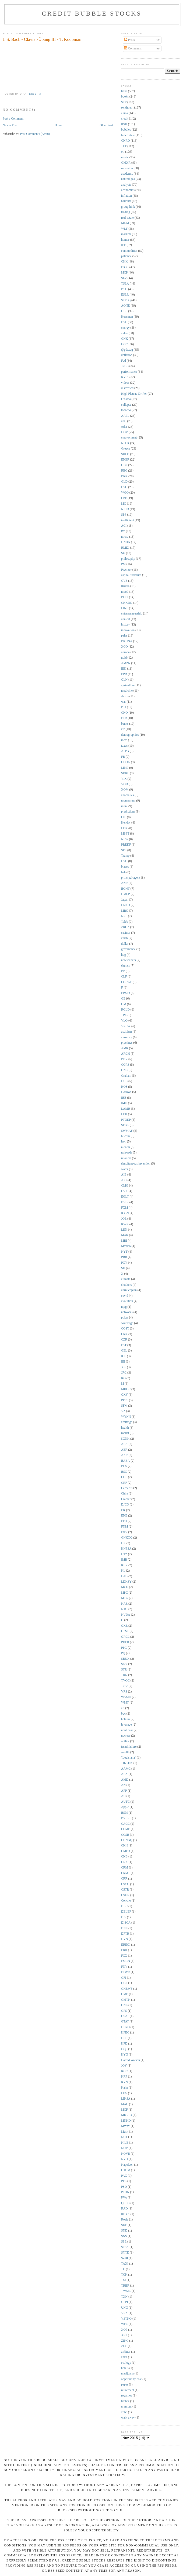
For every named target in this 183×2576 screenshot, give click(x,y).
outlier (125, 1741)
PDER (125, 1642)
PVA (124, 2197)
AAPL (125, 416)
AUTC (125, 1801)
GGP (124, 1983)
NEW (124, 839)
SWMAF (127, 1131)
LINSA (125, 2098)
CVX (124, 1191)
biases (125, 866)
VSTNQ (126, 2318)
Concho (126, 1900)
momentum (128, 800)
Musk (124, 2131)
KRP (124, 2076)
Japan (124, 899)
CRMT (125, 1873)
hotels (125, 2368)
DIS (123, 1917)
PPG (124, 1648)
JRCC (125, 366)
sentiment (127, 107)
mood (124, 592)
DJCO (125, 1504)
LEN (124, 1229)
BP (123, 971)
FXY (124, 1532)
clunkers (126, 1285)
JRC (123, 1372)
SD (123, 1268)
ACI (123, 525)
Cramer (126, 1499)
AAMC (126, 1768)
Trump (125, 855)
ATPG (125, 751)
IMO (124, 1103)
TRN (124, 1675)
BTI (123, 707)
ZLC (124, 2346)
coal (123, 421)
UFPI (124, 2302)
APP (124, 1790)
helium (125, 1719)
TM (123, 2280)
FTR (124, 718)
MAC (124, 2104)
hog (123, 955)
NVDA (125, 1614)
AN (123, 1785)
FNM (124, 1526)
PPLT (124, 1400)
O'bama (126, 399)
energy (125, 327)
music (125, 157)
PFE (123, 2181)
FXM (124, 1207)
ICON (125, 1213)
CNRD (125, 140)
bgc (123, 1713)
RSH (124, 124)
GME (124, 1994)
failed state (128, 135)
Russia (125, 586)
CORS (125, 1064)
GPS (124, 2011)
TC (123, 2269)
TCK (124, 2274)
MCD (124, 1587)
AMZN (125, 663)
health (125, 1427)
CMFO (125, 1851)
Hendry (126, 822)
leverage (126, 1724)
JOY (124, 2065)
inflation (126, 195)
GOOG (125, 762)
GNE (124, 2005)
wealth (125, 1752)
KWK (125, 1224)
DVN (124, 1939)
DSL (124, 322)
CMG (124, 1185)
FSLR (125, 1202)
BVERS (126, 1818)
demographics (130, 734)
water (124, 1169)
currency (126, 1037)
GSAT (125, 2016)
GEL (124, 1350)
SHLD (125, 454)
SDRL (125, 773)
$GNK (125, 1438)
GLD (124, 481)
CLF (124, 976)
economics (128, 190)
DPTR (125, 1933)
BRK (124, 476)
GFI (123, 1977)
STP (123, 102)
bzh (123, 872)
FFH (124, 1521)
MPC (124, 1592)
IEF (123, 245)
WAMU (126, 1697)
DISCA (126, 1922)
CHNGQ (126, 1840)
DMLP (125, 894)
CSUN (125, 1895)
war (123, 701)
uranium (126, 2406)
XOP (124, 2329)
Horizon (126, 1092)
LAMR (125, 1109)
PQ (123, 1653)
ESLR (125, 294)
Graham (126, 1075)
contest (125, 619)
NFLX (125, 443)
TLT (123, 146)
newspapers (128, 960)
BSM (124, 1813)
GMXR (126, 162)
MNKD (126, 2120)
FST (123, 1345)
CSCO (125, 1884)
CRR (124, 1878)
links (124, 91)
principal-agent (130, 877)
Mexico (126, 1246)
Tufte (124, 1686)
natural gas (128, 179)
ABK (124, 1444)
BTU (124, 289)
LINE (124, 608)
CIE (123, 817)
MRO (124, 910)
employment (129, 437)
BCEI (124, 597)
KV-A (125, 377)
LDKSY (126, 1581)
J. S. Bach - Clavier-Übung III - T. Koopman (42, 39)
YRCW (126, 1026)
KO (123, 1378)
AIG (124, 1180)
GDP (124, 465)
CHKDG (126, 603)
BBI (123, 668)
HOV (124, 432)
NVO (124, 2159)
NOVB (125, 2153)
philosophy (128, 559)
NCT (124, 2137)
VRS (124, 1691)
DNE (124, 1928)
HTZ (124, 1554)
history (125, 624)
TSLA (125, 283)
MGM (125, 223)
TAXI (124, 2263)
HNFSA (126, 1548)
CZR (124, 1339)
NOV (124, 2148)
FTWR (125, 1972)
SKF (124, 2225)
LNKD (125, 905)
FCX (124, 1955)
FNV (124, 1966)
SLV (124, 278)
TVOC (125, 1680)
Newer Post (10, 125)
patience (126, 256)
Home (58, 125)
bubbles (126, 129)
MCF (124, 2109)
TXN (124, 2296)
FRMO (125, 993)
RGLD (125, 1009)
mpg (124, 1307)
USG (124, 487)
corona (125, 652)
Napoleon (127, 2165)
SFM (124, 1405)
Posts (129, 40)
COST (125, 1328)
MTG (124, 1598)
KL (123, 1570)
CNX (124, 1862)
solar (124, 427)
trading (125, 212)
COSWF (126, 982)
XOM (124, 789)
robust (125, 1433)
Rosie (124, 2219)
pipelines (126, 1042)
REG (124, 470)
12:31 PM (35, 93)
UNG (124, 2307)
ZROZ (125, 927)
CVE (124, 581)
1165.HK (127, 1763)
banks (124, 723)
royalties (126, 2395)
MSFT (125, 833)
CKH (124, 1845)
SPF (123, 514)
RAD (124, 2208)
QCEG (125, 2203)
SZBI (124, 2258)
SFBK (125, 1125)
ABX (124, 1774)
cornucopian (129, 1290)
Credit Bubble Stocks (92, 13)
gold (124, 657)
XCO (124, 646)
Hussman (127, 316)
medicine (127, 690)
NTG (124, 1609)
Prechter (126, 570)
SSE (123, 2241)
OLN (124, 679)
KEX (124, 1565)
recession (127, 168)
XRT (124, 2335)
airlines (125, 2352)
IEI (123, 1361)
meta (124, 740)
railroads (126, 1152)
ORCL (125, 1637)
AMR (124, 1048)
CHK (124, 261)
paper (124, 2384)
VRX (124, 2313)
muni (124, 806)
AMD (124, 1779)
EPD (124, 674)
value (124, 333)
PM (123, 564)
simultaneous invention (135, 1163)
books (125, 96)
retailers (126, 1158)
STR (124, 1669)
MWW (125, 2126)
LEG (124, 2093)
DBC (124, 1906)
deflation (126, 355)
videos (125, 383)
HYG (124, 2054)
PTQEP (126, 1120)
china (124, 113)
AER (124, 1450)
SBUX (125, 1659)
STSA (125, 2247)
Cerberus (126, 1488)
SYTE (125, 2252)
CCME (125, 1829)
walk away (128, 2417)
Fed (123, 360)
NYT (124, 1251)
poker (124, 1317)
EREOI (125, 1944)
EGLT (125, 1196)
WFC (124, 2324)
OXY (124, 1394)
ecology (126, 2363)
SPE (123, 850)
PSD (124, 2187)
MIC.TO (126, 2115)
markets (126, 234)
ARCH (125, 1053)
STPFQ (126, 300)
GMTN (125, 2000)
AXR (124, 1455)
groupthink (128, 207)
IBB (123, 1098)
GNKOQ (126, 1537)
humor (125, 240)
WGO (125, 492)
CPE (124, 498)
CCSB (125, 1835)
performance (129, 371)
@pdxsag (127, 349)
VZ (123, 1411)
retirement (127, 2390)
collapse (126, 405)
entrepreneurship (131, 613)
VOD (124, 784)
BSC (124, 1472)
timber (125, 2401)
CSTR (125, 1889)
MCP (124, 272)
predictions (128, 811)
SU (123, 553)
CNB (124, 1856)
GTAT (125, 2021)
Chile (124, 1493)
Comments (133, 48)
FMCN (125, 1961)
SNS (124, 2236)
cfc (123, 729)
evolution (127, 1301)
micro (124, 536)
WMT (125, 1702)
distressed (127, 388)
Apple (125, 1807)
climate (125, 1279)
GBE (124, 311)
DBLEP (126, 1911)
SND (124, 2230)
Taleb (124, 922)
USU (124, 861)
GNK (124, 338)
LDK (124, 828)
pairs (124, 635)
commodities (129, 251)
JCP (123, 1367)
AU (123, 1796)
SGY (124, 1664)
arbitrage (126, 1422)
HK (123, 1543)
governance (128, 949)
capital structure (131, 575)
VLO (124, 1020)
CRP (124, 1483)
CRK (124, 1334)
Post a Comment (13, 118)
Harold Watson (130, 2060)
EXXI (125, 267)
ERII (124, 1950)
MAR (124, 1235)
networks (127, 1312)
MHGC (126, 1389)
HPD (124, 2043)
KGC (124, 2071)
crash (124, 938)
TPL (124, 1015)
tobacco (126, 410)
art (122, 1708)
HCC (124, 1081)
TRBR (125, 2285)
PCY (124, 1262)
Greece (125, 448)
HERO (125, 2027)
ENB (124, 1515)
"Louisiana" (128, 1757)
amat (124, 2357)
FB (123, 757)
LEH (124, 1114)
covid (124, 1296)
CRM (124, 1867)
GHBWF (126, 1989)
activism (126, 1031)
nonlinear (127, 1730)
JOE (123, 1218)
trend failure (128, 1746)
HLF (124, 2038)
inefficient (127, 520)
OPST (125, 1631)
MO (123, 503)
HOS (124, 1086)
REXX (125, 2214)
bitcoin (125, 1136)
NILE (124, 2142)
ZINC (124, 2341)
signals (125, 965)
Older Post (106, 125)
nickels (125, 1147)
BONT (125, 888)
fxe (123, 531)
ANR (124, 883)
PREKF (126, 844)
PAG (124, 2176)
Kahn (124, 2087)
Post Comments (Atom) (35, 134)
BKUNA (126, 641)
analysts (126, 184)
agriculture (128, 685)
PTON (125, 2192)
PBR (124, 1257)
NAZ (124, 1603)
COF (124, 1477)
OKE (124, 1625)
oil (122, 151)
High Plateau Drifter (134, 394)
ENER (125, 459)
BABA (125, 1461)
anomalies (127, 795)
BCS (124, 1466)
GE (123, 998)
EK (123, 1510)
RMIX (125, 547)
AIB (123, 1174)
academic (127, 173)
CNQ (124, 712)
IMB (124, 1559)
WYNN (126, 1416)
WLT (124, 229)
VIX (124, 779)
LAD (124, 1576)
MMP (124, 768)
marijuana (127, 2373)
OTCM (125, 2170)
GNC (124, 1070)
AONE (125, 305)
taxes (124, 746)
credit (124, 118)
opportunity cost (131, 2379)
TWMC (126, 2291)
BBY (124, 1059)
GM (123, 1004)
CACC (125, 1824)
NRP (124, 916)
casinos (125, 933)
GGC (124, 344)
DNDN (125, 542)
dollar (124, 944)
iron (123, 1141)
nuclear (125, 1735)
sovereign (127, 1323)
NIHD (125, 509)
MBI (124, 1240)
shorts (125, 696)
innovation (128, 630)
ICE (123, 1356)
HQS (124, 2049)
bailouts (126, 201)
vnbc (124, 2412)
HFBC (125, 2032)
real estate (127, 218)
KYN (124, 2082)
